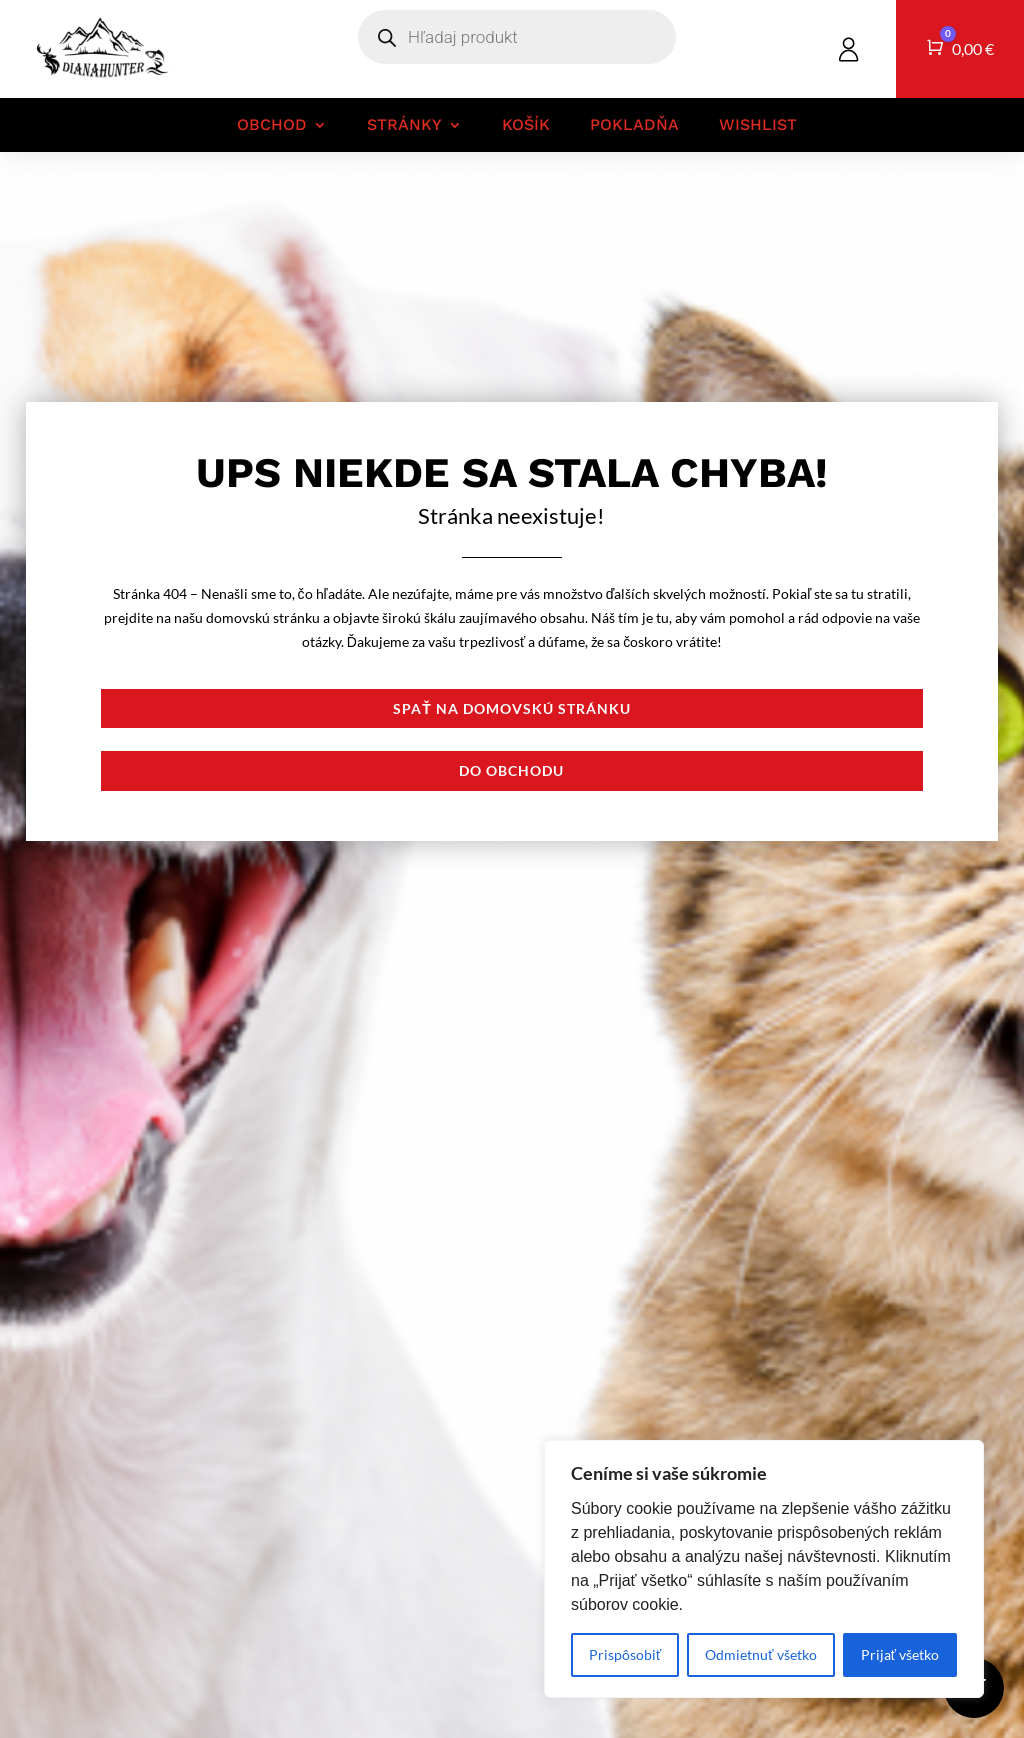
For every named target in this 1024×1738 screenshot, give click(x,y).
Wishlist (758, 125)
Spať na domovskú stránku (512, 708)
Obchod (272, 125)
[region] (764, 1569)
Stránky (404, 125)
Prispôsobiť (625, 1654)
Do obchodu (511, 770)
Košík (526, 125)
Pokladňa (634, 125)
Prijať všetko (900, 1654)
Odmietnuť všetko (760, 1654)
